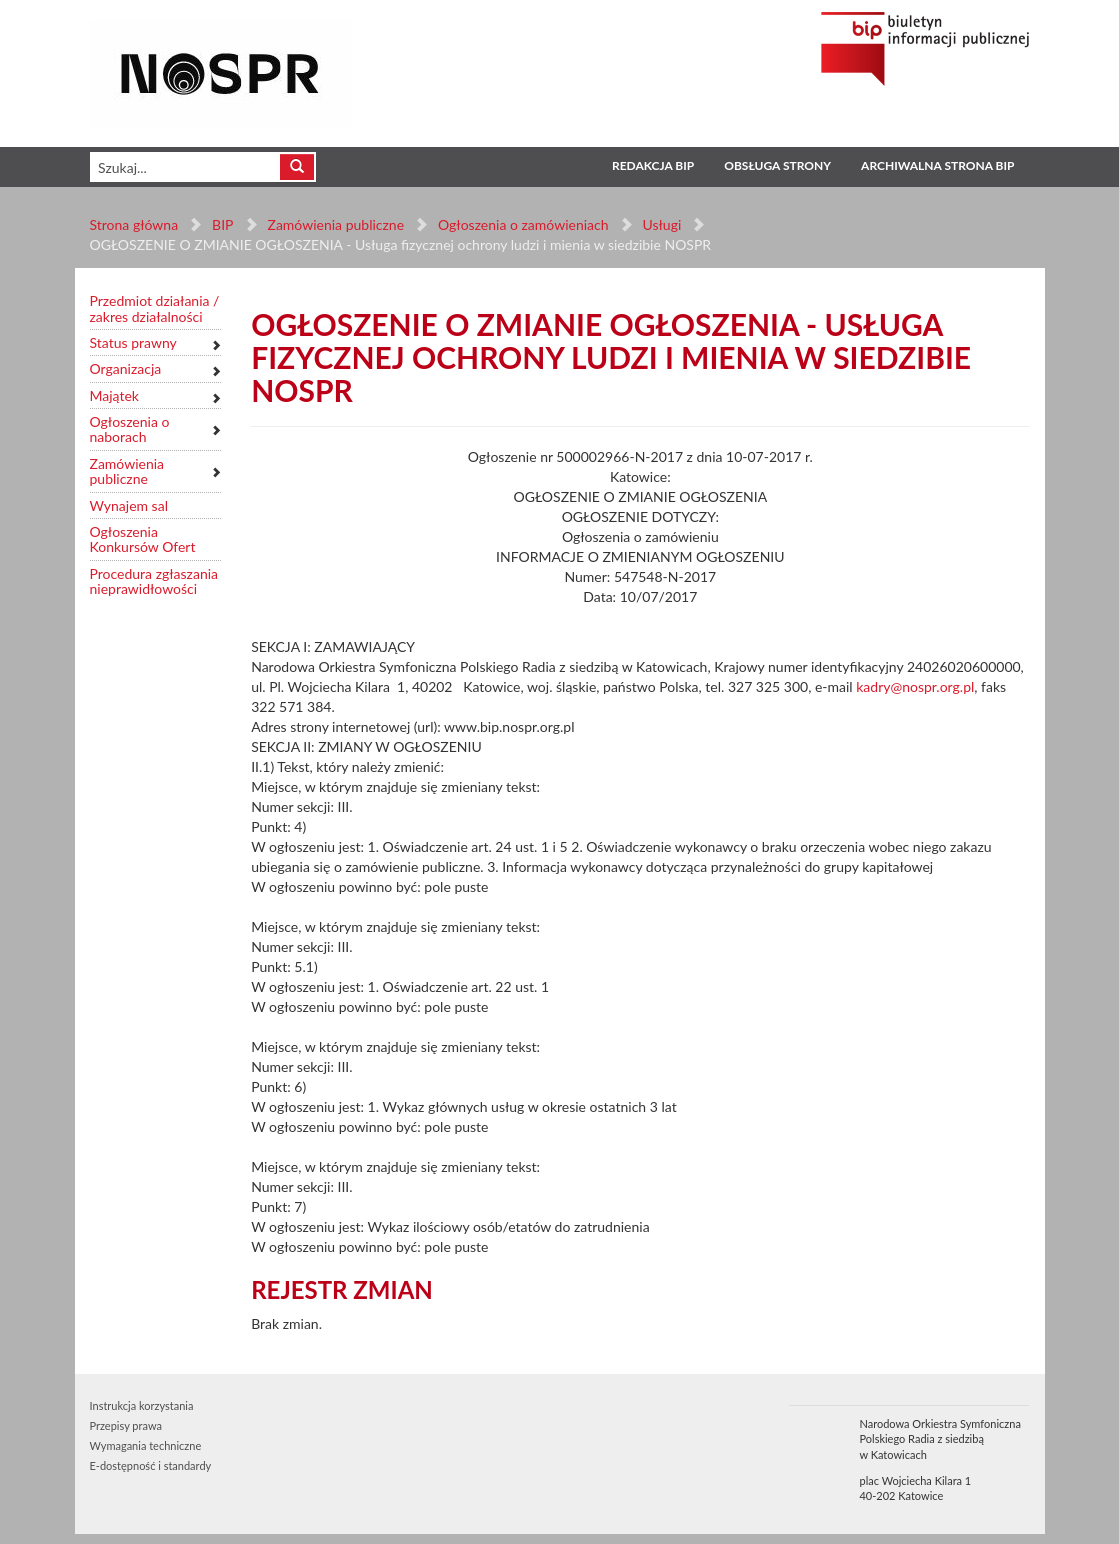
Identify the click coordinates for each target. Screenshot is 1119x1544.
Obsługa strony (777, 165)
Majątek (114, 395)
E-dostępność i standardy (151, 1465)
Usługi (661, 224)
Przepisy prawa (126, 1425)
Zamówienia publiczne (335, 224)
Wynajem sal (129, 505)
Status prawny (133, 342)
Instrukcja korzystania (142, 1405)
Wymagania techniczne (146, 1445)
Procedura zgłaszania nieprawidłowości (154, 581)
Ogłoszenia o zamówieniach (523, 224)
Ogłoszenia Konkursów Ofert (143, 539)
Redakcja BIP (653, 165)
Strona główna (134, 224)
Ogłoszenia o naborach (130, 429)
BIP (222, 224)
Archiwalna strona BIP (937, 165)
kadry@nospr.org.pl (915, 686)
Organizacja (126, 368)
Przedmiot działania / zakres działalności (155, 308)
